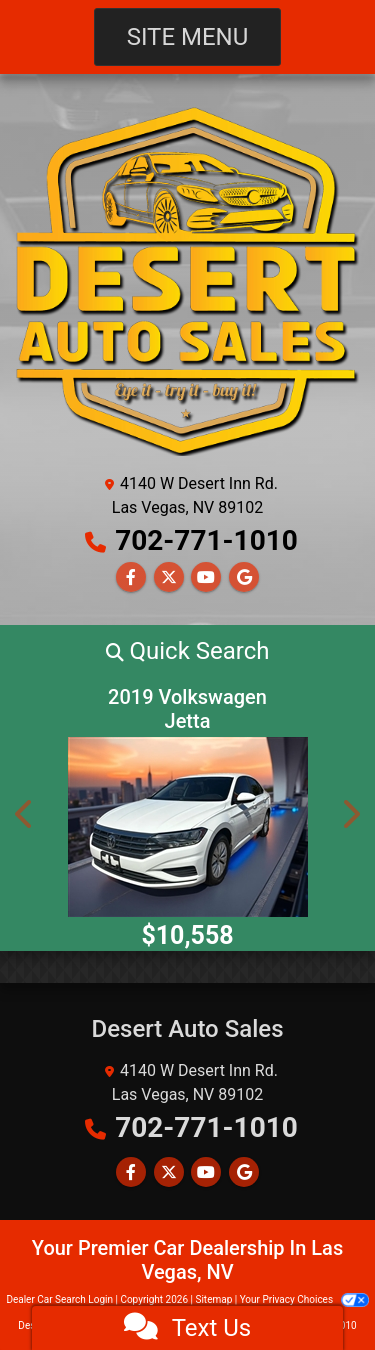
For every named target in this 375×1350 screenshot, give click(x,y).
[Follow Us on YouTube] (206, 577)
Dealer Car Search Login (59, 1299)
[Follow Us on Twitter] (169, 577)
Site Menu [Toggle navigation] (188, 37)
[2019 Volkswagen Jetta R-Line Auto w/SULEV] (187, 827)
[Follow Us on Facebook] (131, 577)
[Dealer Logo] (187, 279)
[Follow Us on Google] (244, 577)
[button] (187, 651)
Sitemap (213, 1299)
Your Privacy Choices (304, 1299)
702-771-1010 (206, 540)
